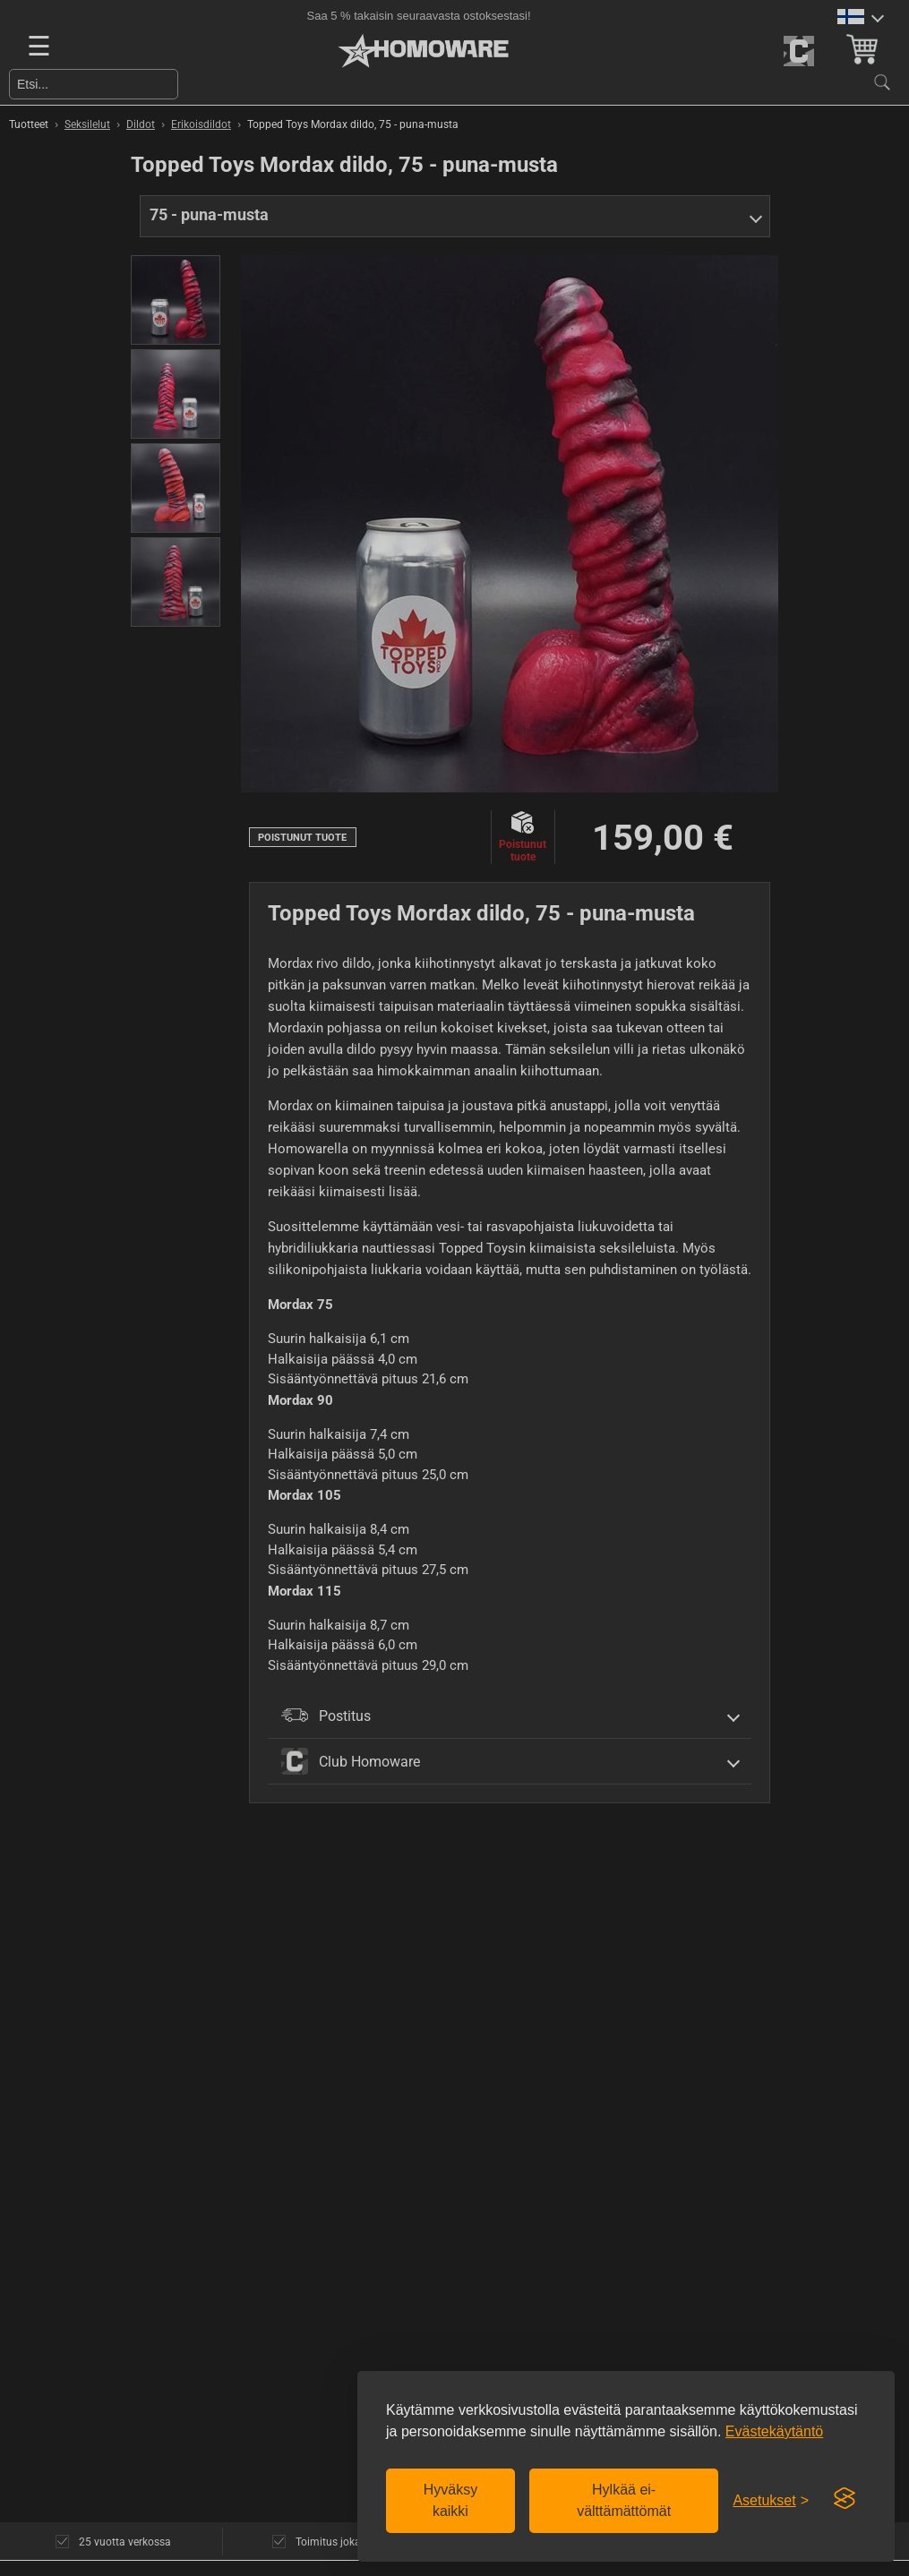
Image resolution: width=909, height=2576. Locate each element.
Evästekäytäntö (774, 2431)
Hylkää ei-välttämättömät (624, 2500)
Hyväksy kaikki (450, 2500)
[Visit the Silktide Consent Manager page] (844, 2499)
